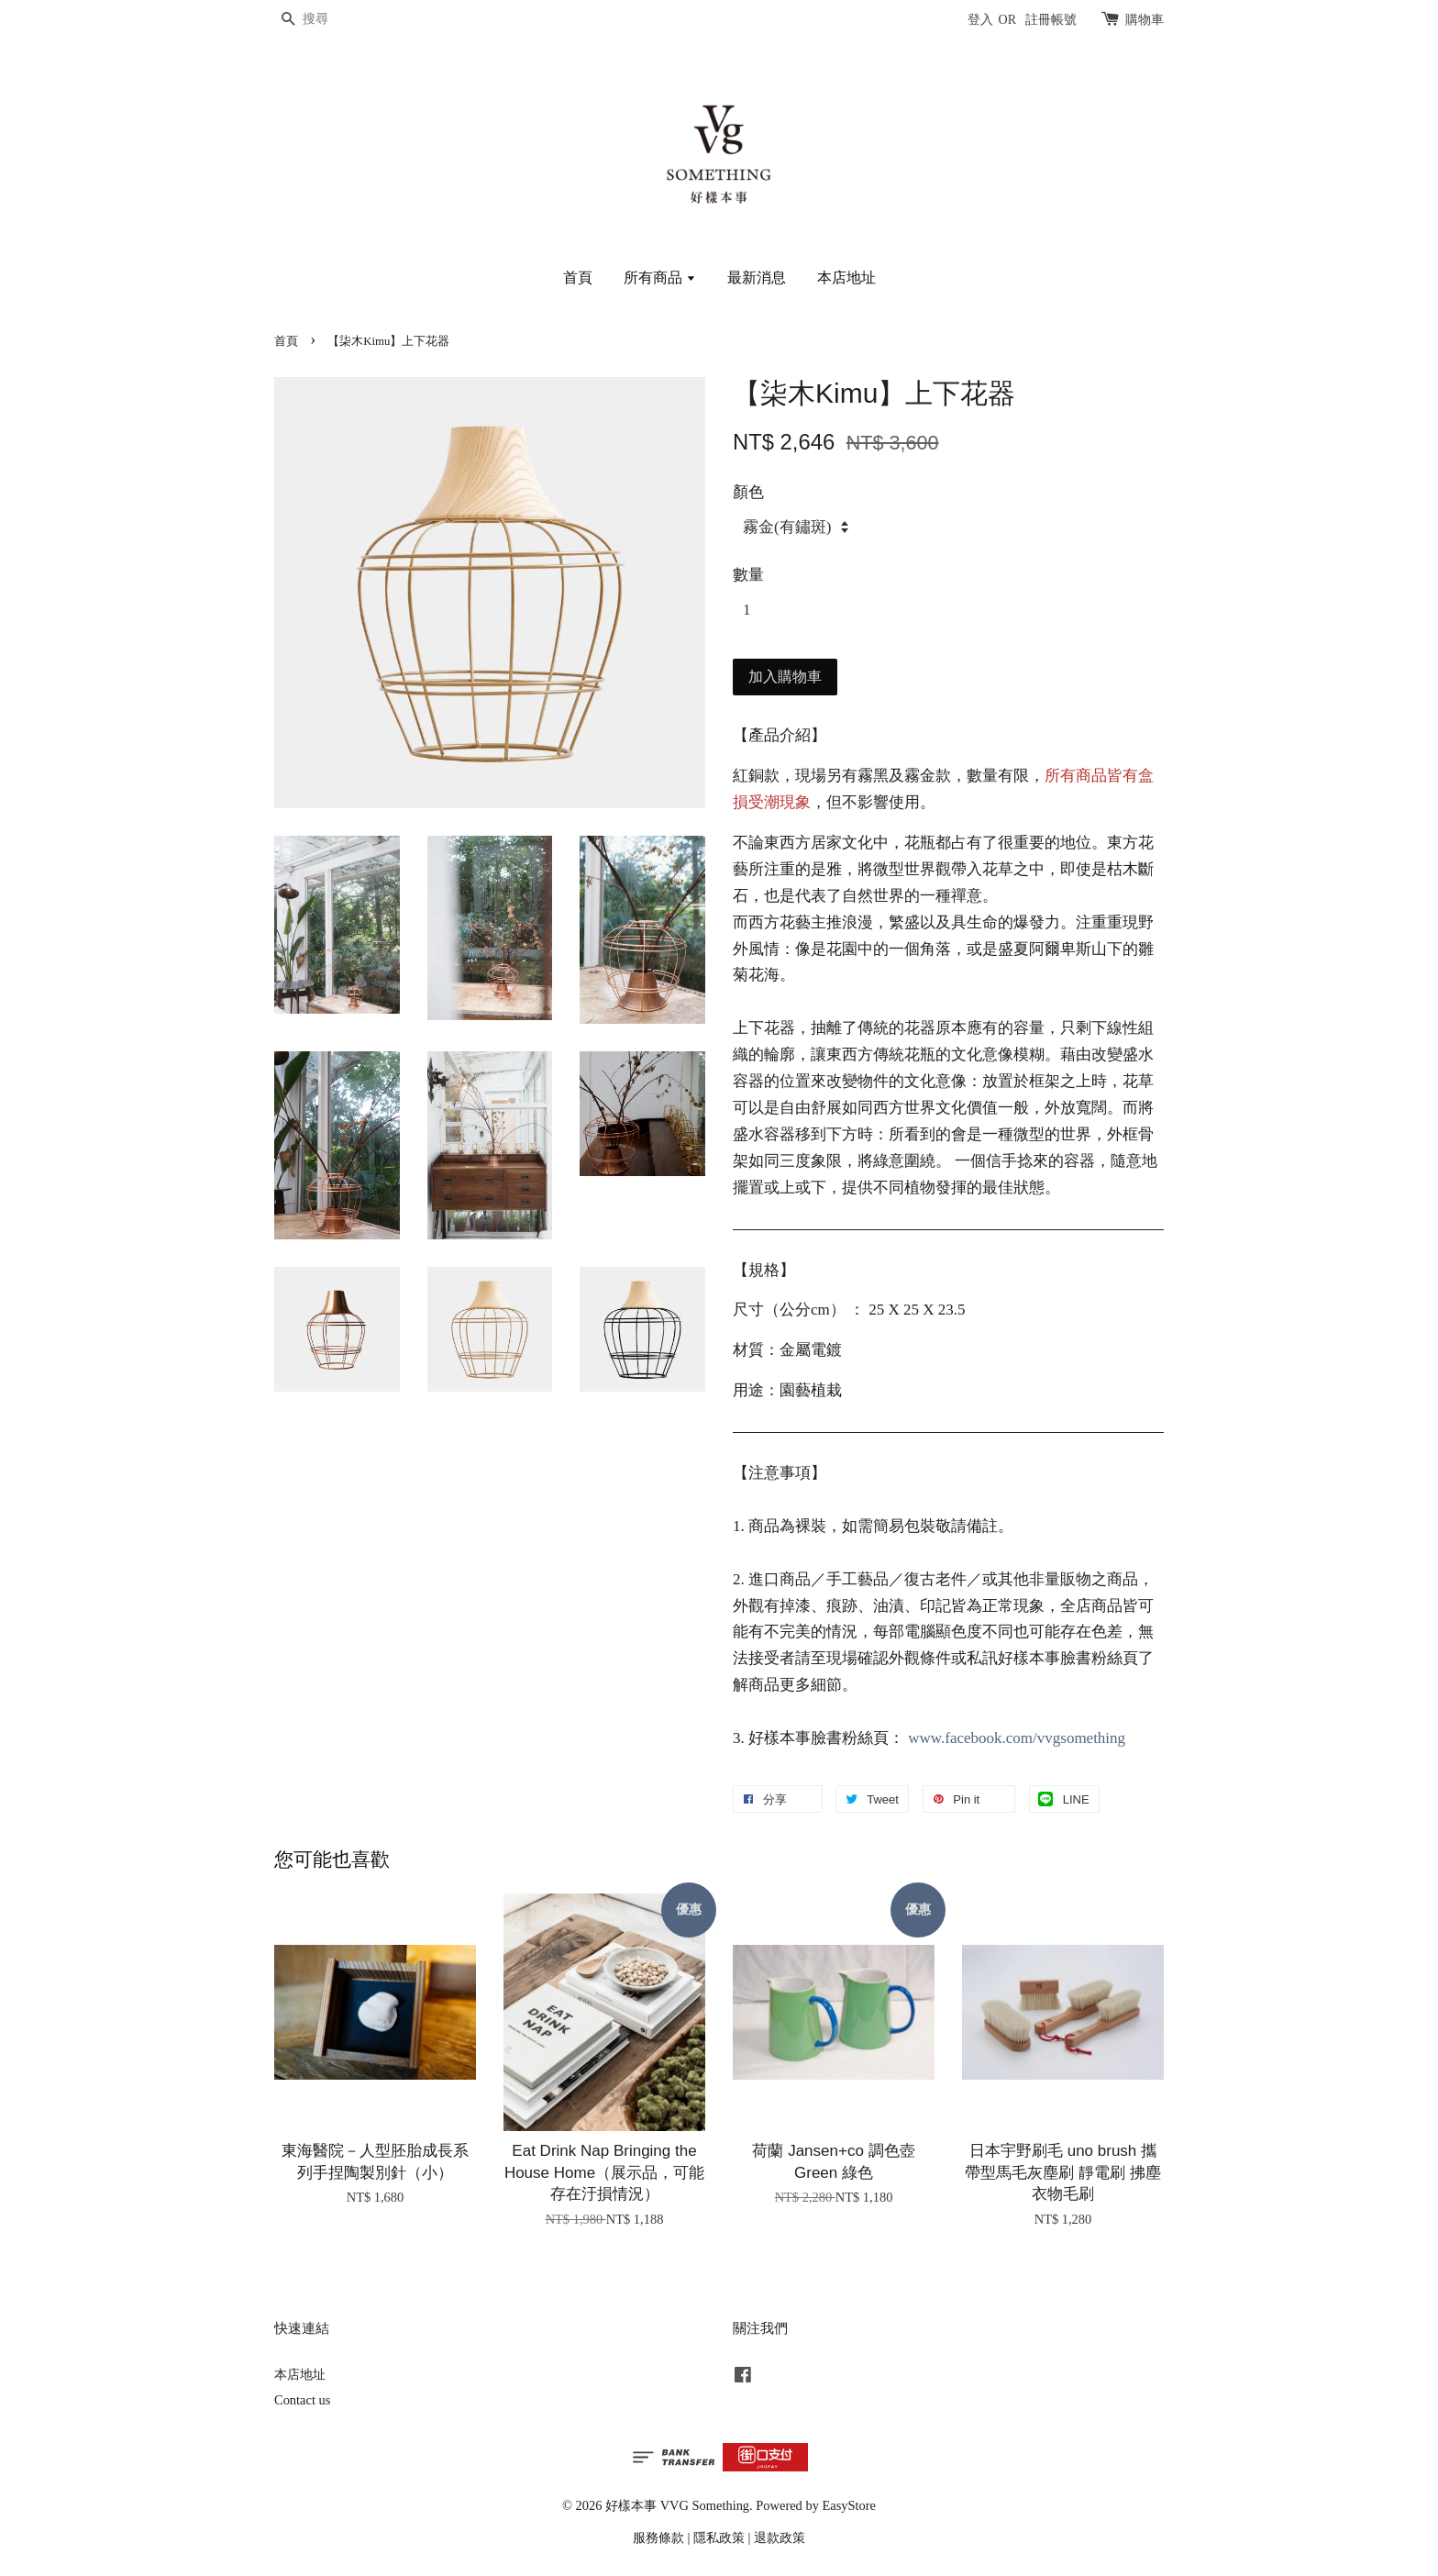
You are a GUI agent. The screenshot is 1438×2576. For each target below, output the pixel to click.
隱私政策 (719, 2537)
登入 (980, 20)
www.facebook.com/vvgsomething (1016, 1738)
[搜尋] (329, 19)
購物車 (1144, 20)
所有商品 (660, 277)
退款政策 (779, 2537)
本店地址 (846, 277)
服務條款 (658, 2537)
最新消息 (756, 277)
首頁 (577, 277)
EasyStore (849, 2505)
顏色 (748, 492)
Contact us (302, 2400)
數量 (748, 574)
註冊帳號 (1051, 20)
